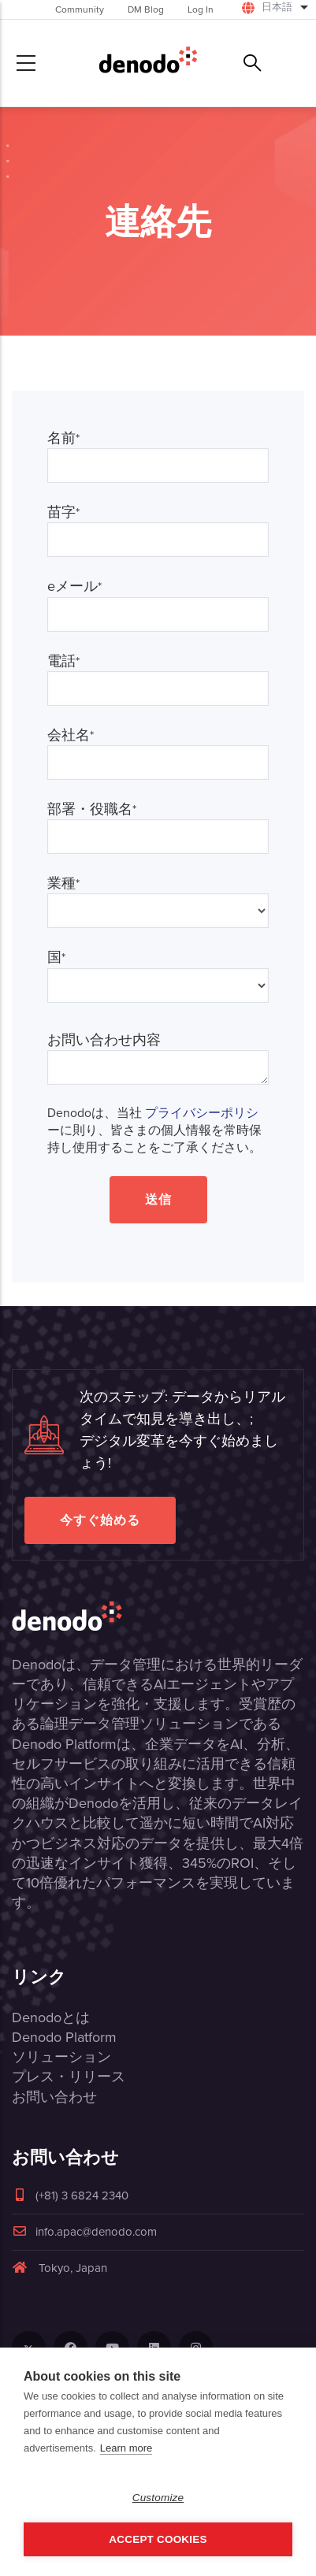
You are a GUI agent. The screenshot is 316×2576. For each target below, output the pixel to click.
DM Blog (146, 9)
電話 (63, 661)
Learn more (126, 2448)
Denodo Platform (64, 2037)
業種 (63, 883)
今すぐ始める (100, 1520)
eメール (74, 586)
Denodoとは (51, 2017)
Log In (201, 9)
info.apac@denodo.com (84, 2231)
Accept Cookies (157, 2539)
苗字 (63, 512)
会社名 (70, 735)
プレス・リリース (68, 2076)
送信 (158, 1199)
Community (79, 9)
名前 (63, 438)
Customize (158, 2498)
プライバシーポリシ (201, 1113)
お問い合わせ (54, 2097)
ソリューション (61, 2057)
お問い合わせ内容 (104, 1040)
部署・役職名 (91, 809)
